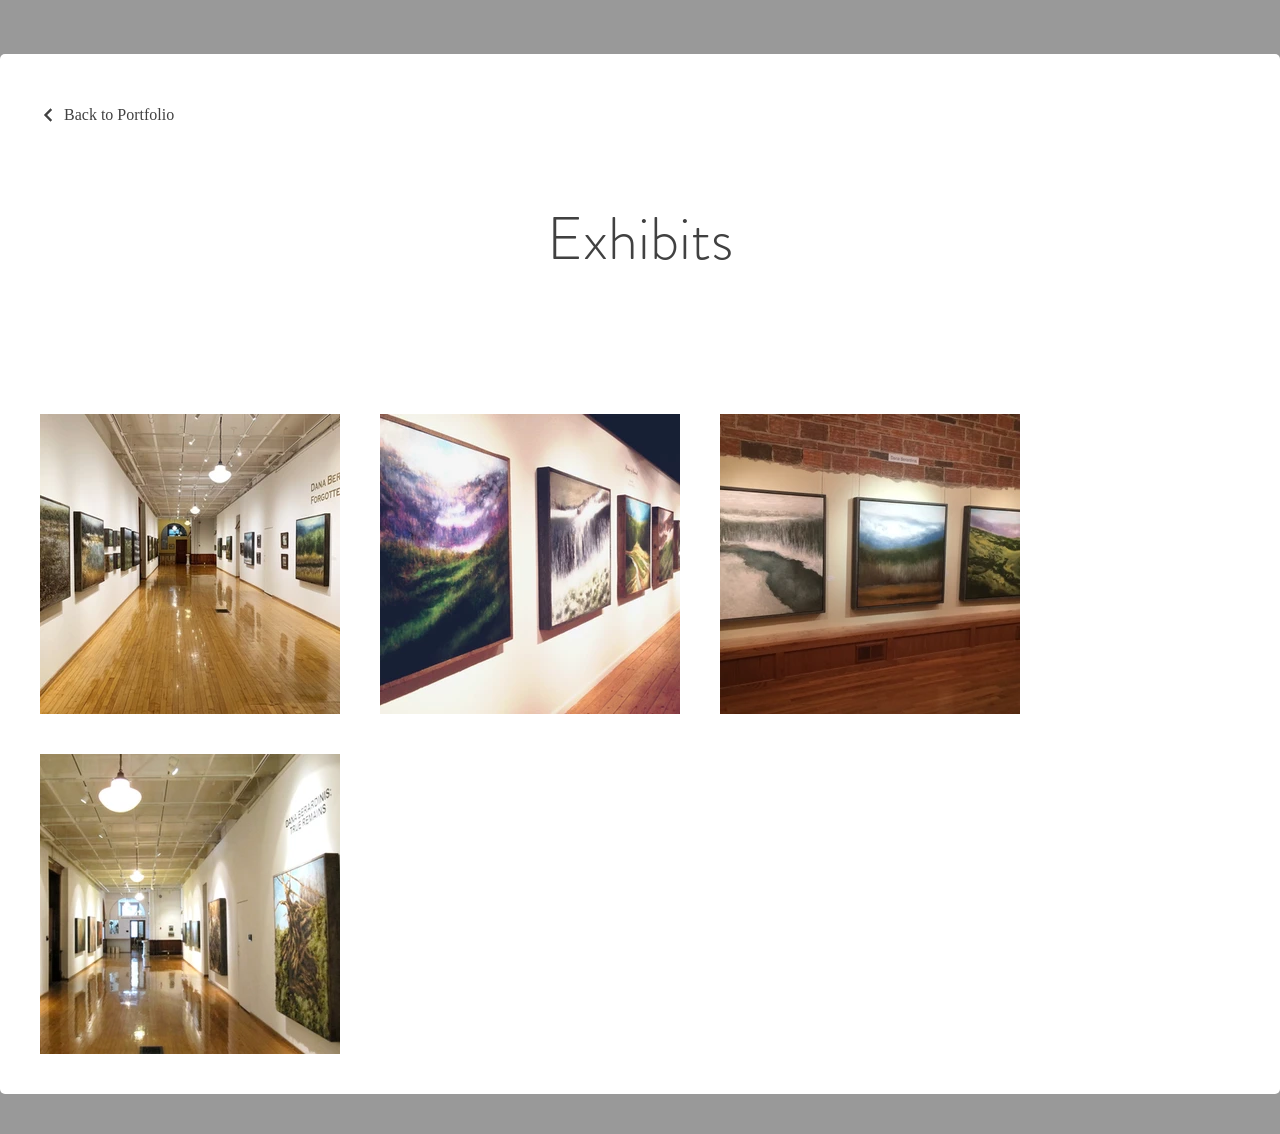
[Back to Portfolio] (107, 115)
